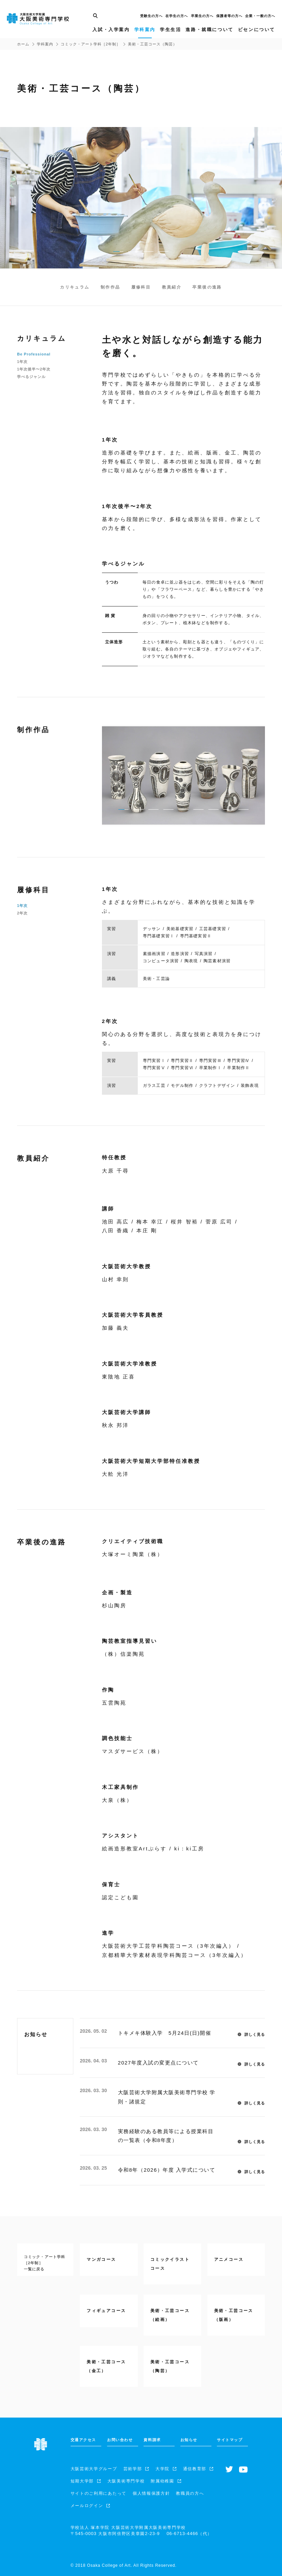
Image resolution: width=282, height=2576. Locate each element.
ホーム (23, 44)
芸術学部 (132, 2468)
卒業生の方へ (202, 16)
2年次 (22, 913)
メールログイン (87, 2505)
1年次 (22, 362)
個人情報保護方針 (151, 2493)
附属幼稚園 (162, 2481)
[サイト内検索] (95, 16)
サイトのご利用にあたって (99, 2493)
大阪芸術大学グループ (94, 2468)
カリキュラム (74, 287)
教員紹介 (172, 287)
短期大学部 (82, 2481)
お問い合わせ (120, 2440)
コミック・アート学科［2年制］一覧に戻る (44, 2263)
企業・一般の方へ (260, 16)
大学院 (162, 2468)
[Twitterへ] (229, 2470)
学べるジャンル (31, 377)
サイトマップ (229, 2440)
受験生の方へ (151, 16)
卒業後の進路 (207, 287)
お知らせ (188, 2440)
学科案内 (45, 44)
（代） (189, 2533)
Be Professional (33, 354)
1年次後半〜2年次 (33, 369)
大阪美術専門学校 (126, 2481)
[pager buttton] (118, 251)
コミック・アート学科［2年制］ (90, 44)
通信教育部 (194, 2468)
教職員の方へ (190, 2493)
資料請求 (152, 2440)
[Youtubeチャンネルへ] (243, 2469)
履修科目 (141, 287)
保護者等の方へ (229, 16)
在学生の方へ (176, 16)
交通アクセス (83, 2440)
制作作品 (110, 287)
